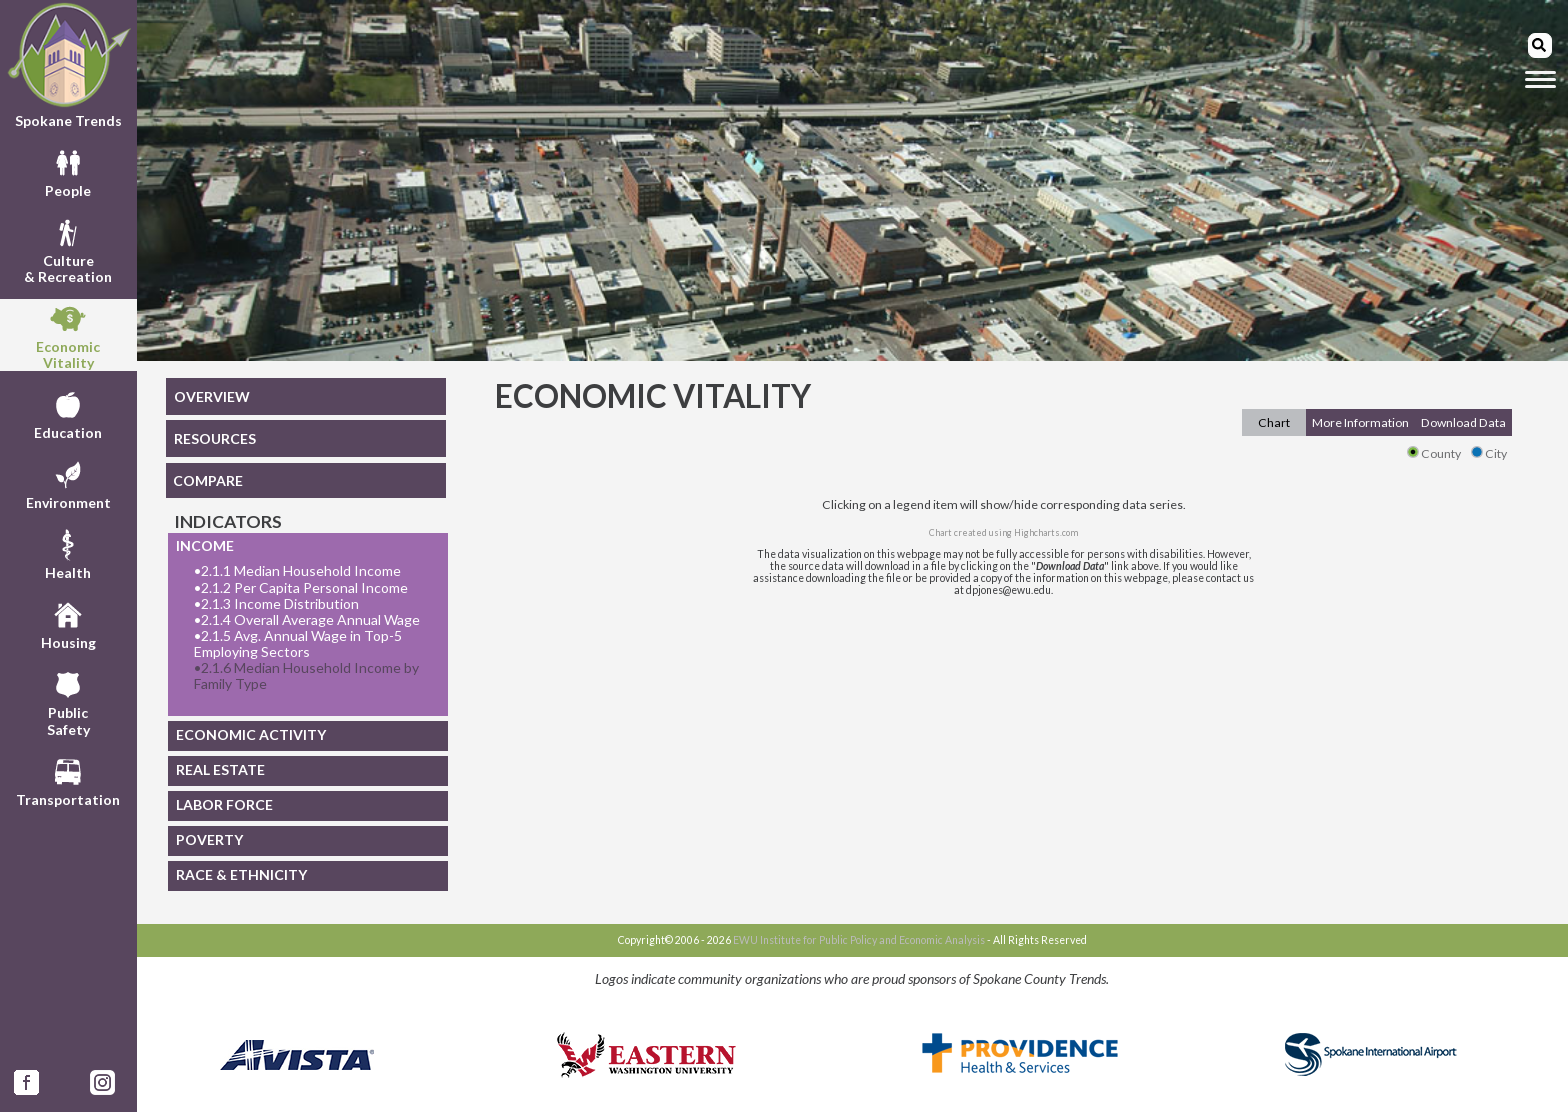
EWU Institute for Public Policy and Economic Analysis (859, 940)
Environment (68, 483)
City (1489, 453)
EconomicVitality (68, 335)
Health (68, 553)
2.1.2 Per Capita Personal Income (301, 588)
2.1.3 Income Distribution (276, 604)
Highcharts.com (1046, 532)
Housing (68, 623)
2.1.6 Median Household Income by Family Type (306, 676)
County (1434, 453)
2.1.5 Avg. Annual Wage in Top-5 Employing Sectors (298, 644)
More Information (1360, 422)
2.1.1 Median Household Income (297, 571)
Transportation (68, 780)
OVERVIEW (212, 396)
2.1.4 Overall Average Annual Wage (307, 620)
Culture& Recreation (68, 249)
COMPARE (208, 480)
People (68, 171)
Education (68, 413)
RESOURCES (215, 438)
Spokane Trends (68, 65)
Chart (1274, 422)
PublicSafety (68, 701)
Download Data (1463, 422)
